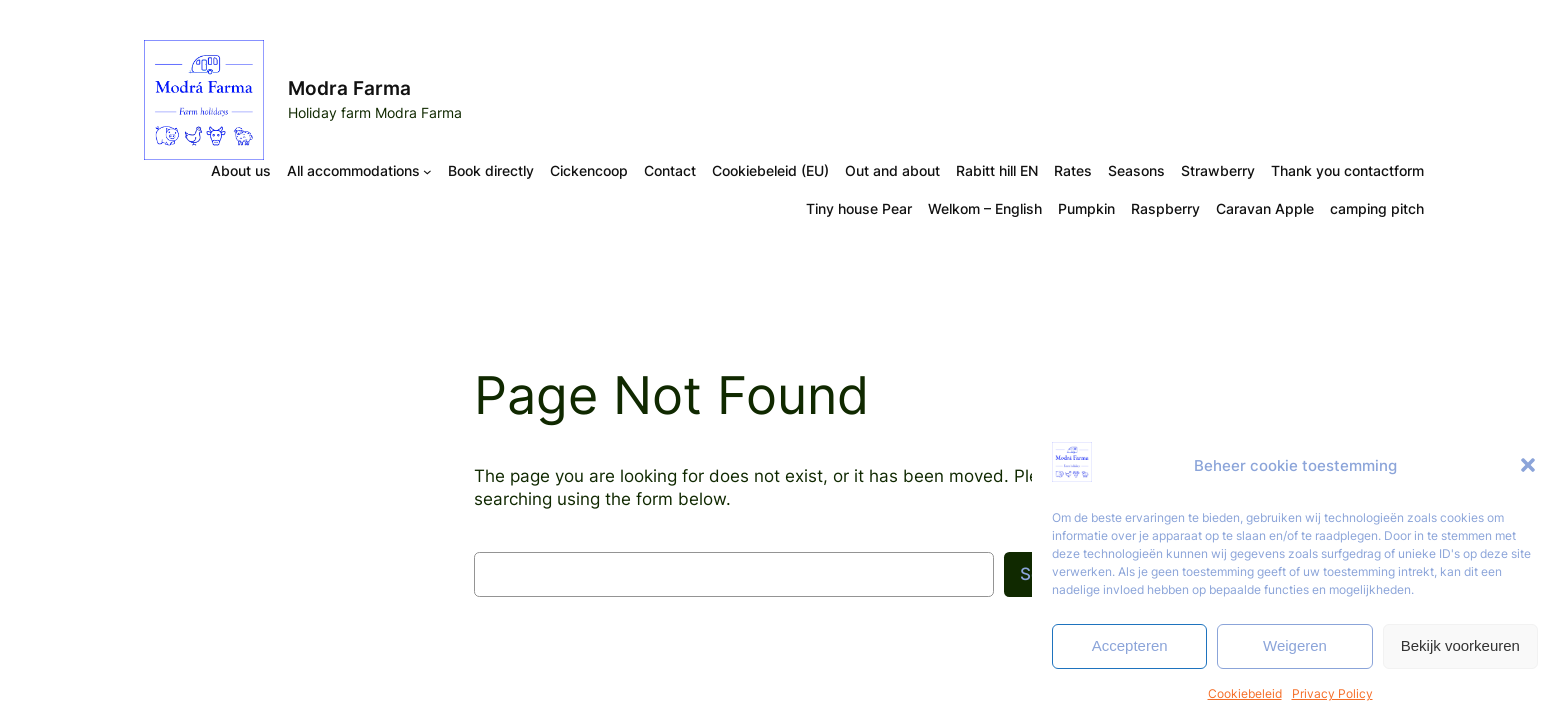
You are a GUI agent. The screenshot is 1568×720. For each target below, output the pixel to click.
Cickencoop (589, 170)
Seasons (1136, 170)
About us (241, 170)
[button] (1528, 465)
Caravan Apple (1265, 208)
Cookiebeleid (1245, 693)
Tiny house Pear (859, 208)
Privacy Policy (1332, 693)
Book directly (491, 170)
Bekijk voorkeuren (1460, 645)
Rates (1073, 170)
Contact (670, 170)
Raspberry (1165, 208)
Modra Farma (349, 88)
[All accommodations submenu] (427, 171)
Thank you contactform (1347, 170)
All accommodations (353, 170)
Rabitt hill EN (997, 170)
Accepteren (1130, 645)
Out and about (892, 170)
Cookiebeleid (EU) (770, 170)
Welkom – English (985, 208)
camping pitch (1377, 208)
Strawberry (1218, 170)
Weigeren (1295, 645)
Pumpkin (1086, 208)
